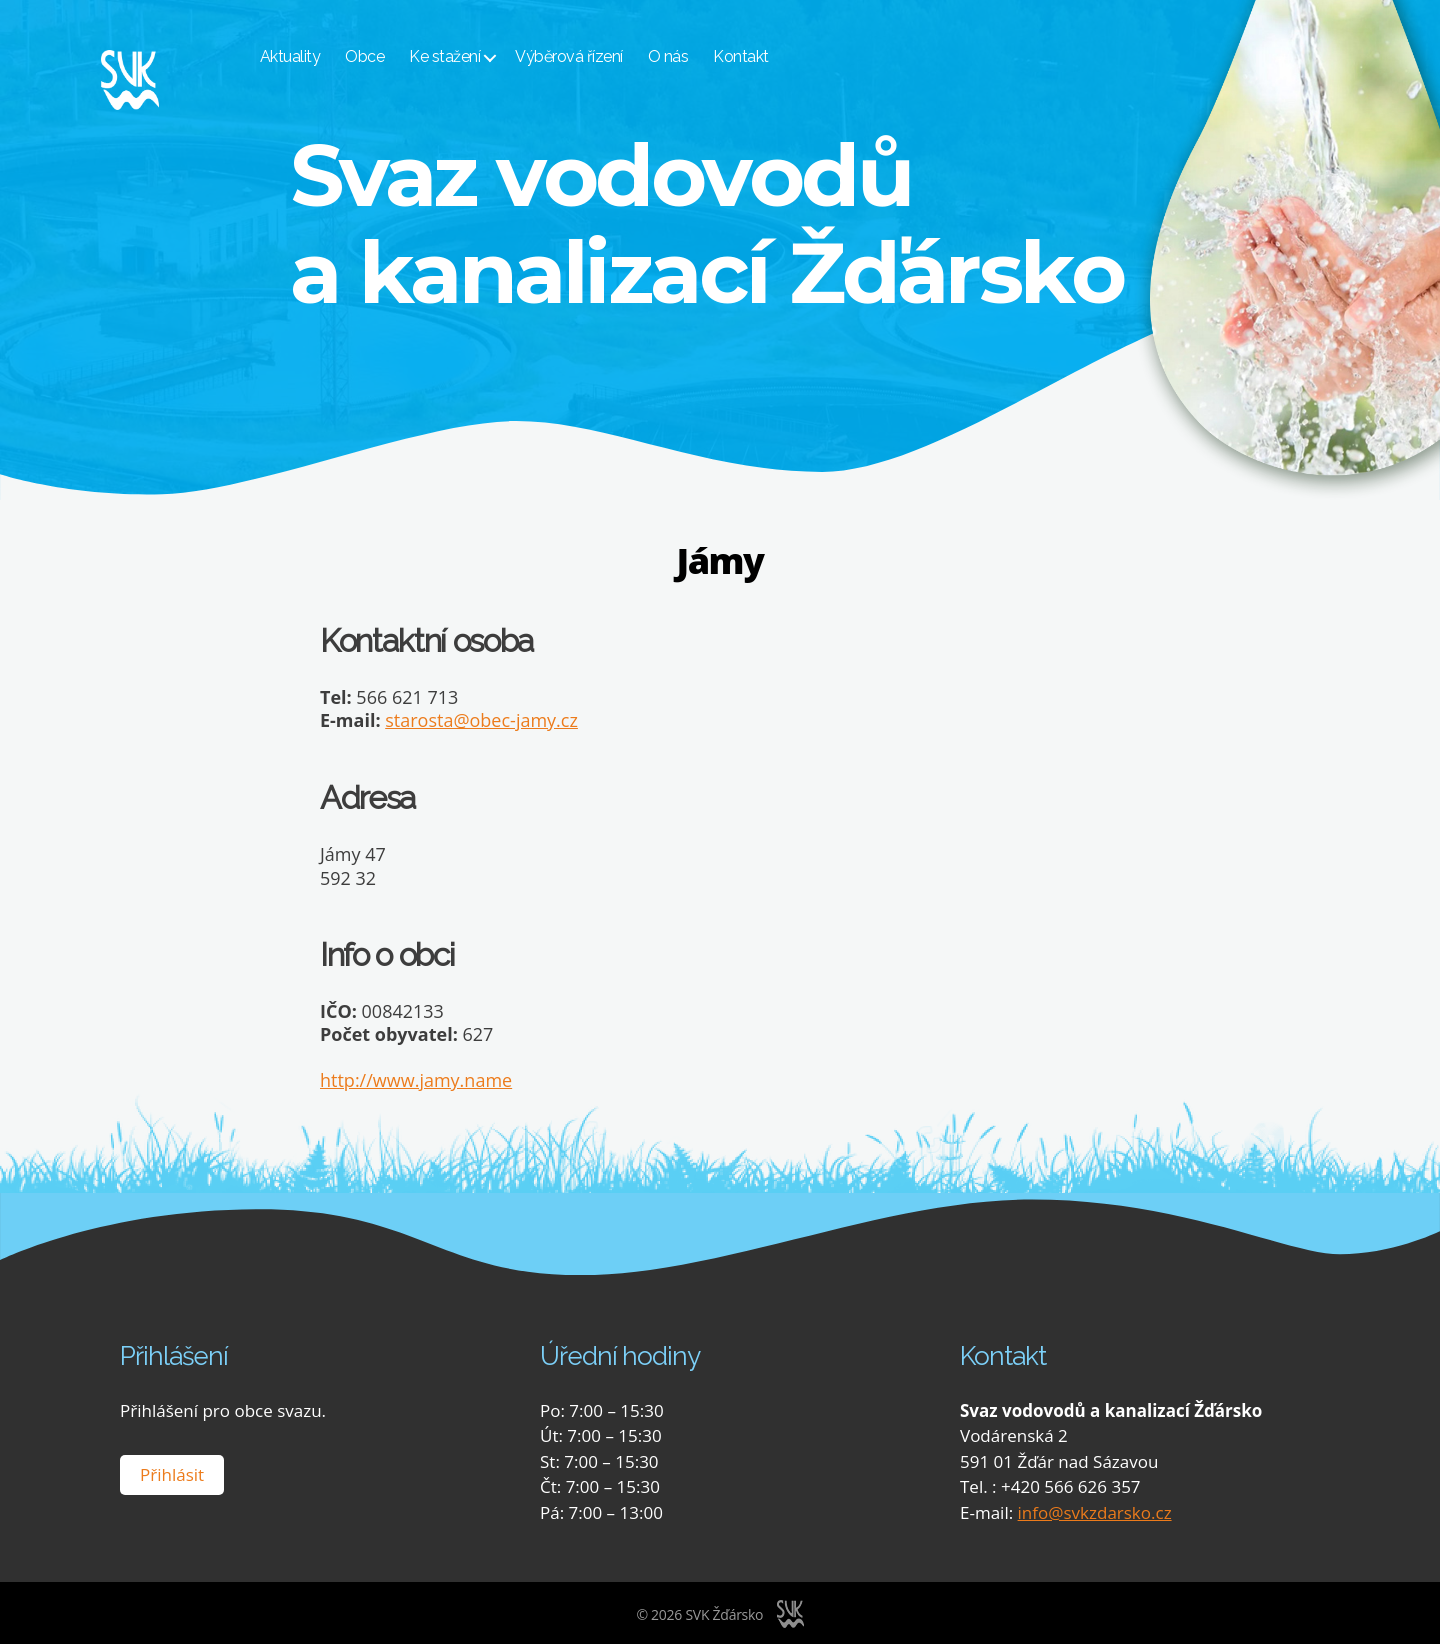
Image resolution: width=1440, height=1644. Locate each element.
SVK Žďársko (724, 1613)
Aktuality (320, 57)
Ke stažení (475, 57)
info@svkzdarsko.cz (1095, 1511)
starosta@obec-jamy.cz (481, 720)
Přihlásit (172, 1473)
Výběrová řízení (600, 57)
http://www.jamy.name (416, 1080)
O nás (698, 57)
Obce (395, 57)
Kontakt (772, 57)
